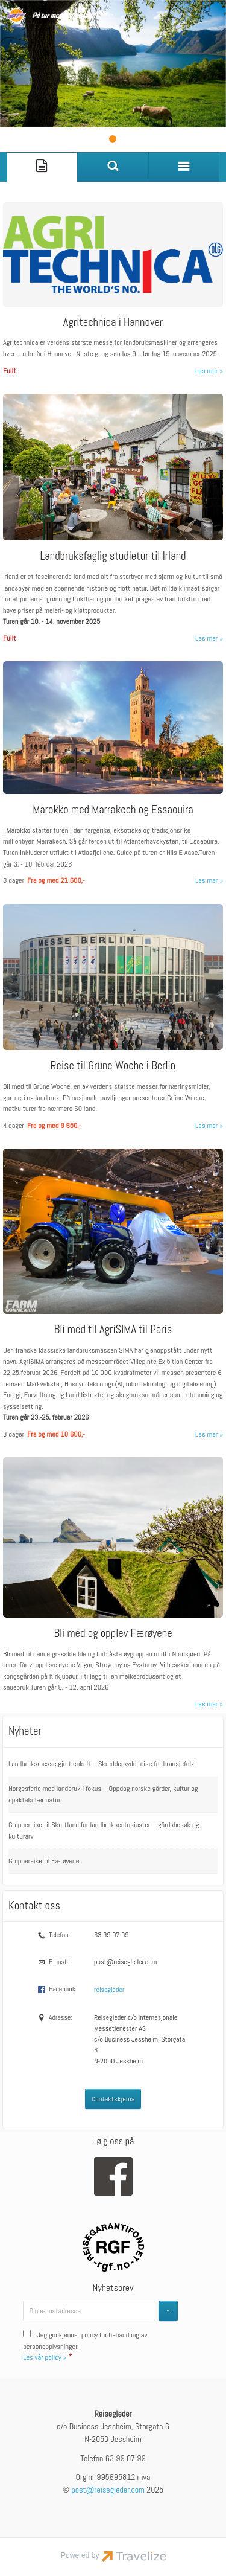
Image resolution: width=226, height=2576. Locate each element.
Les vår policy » (44, 2357)
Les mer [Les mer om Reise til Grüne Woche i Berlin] (206, 1125)
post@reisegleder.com (125, 1961)
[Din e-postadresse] (89, 2310)
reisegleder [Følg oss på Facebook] (109, 1989)
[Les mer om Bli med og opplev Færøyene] (113, 1577)
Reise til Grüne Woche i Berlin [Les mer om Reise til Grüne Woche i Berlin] (113, 1065)
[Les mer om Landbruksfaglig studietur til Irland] (113, 512)
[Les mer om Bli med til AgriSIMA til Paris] (113, 1288)
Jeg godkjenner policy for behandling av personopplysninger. (85, 2346)
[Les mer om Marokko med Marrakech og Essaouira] (113, 768)
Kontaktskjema (113, 2098)
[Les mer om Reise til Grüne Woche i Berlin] (113, 1011)
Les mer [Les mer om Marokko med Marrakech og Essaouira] (206, 880)
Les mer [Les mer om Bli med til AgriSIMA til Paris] (206, 1433)
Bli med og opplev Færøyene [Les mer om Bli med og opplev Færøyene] (113, 1632)
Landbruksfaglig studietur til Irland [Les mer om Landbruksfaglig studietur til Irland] (113, 555)
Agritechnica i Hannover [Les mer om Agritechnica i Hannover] (113, 321)
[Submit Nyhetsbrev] (168, 2310)
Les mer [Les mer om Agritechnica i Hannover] (206, 370)
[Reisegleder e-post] (108, 2489)
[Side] (42, 166)
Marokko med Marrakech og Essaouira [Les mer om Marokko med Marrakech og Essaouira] (113, 809)
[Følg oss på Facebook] (113, 2176)
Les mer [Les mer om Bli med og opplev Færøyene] (206, 1703)
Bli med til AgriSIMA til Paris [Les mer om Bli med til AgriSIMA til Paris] (113, 1329)
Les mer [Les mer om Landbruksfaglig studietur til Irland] (206, 637)
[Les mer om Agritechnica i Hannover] (113, 283)
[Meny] (183, 166)
